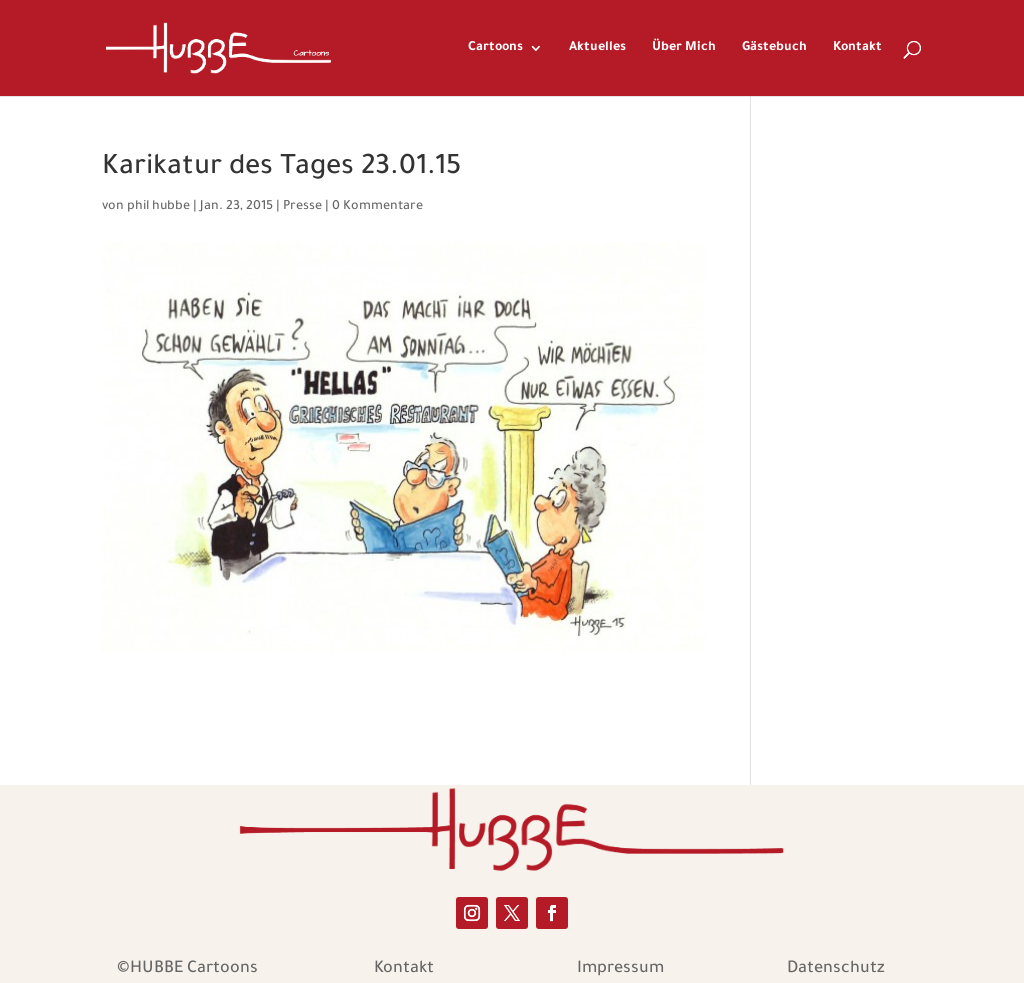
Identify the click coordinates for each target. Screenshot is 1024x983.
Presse (302, 207)
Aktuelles (597, 48)
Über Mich (684, 48)
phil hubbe (158, 207)
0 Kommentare (377, 207)
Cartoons (495, 48)
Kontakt (857, 48)
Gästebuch (774, 48)
